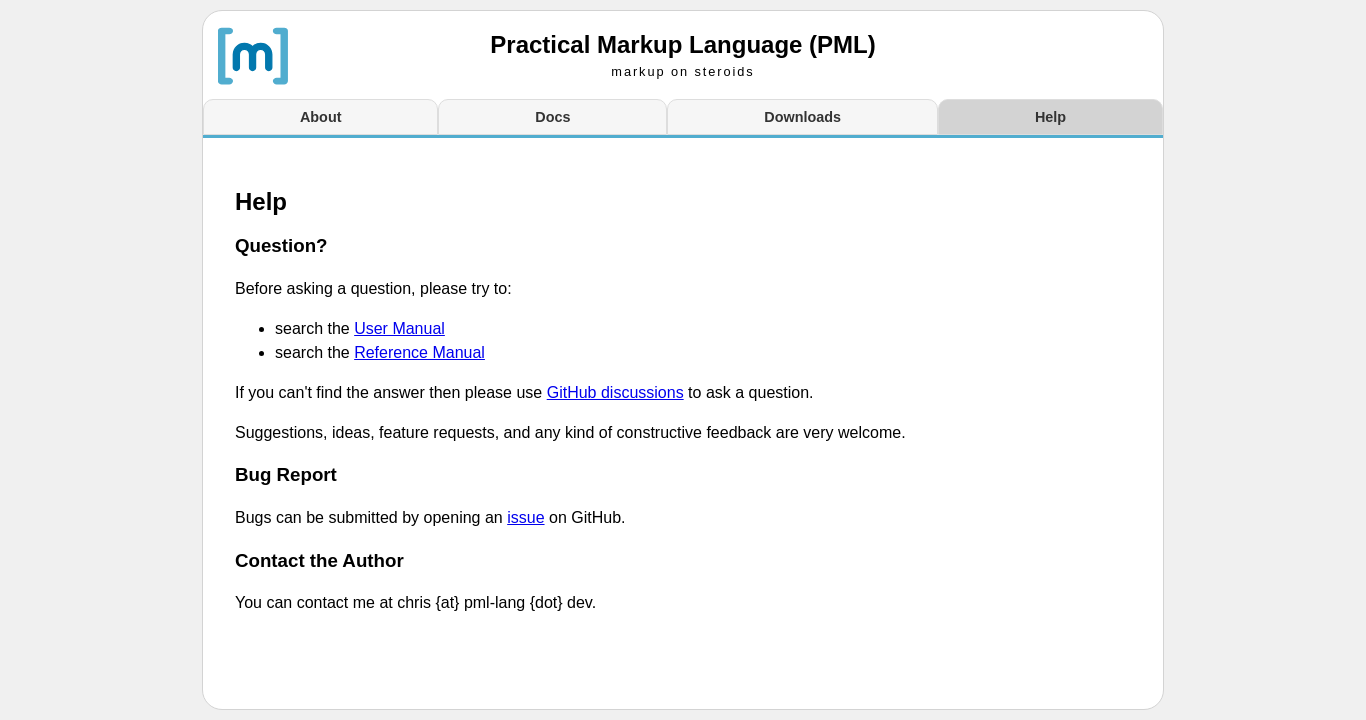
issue (525, 517)
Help (1050, 117)
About (321, 117)
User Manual (399, 328)
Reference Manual (419, 352)
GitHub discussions (615, 392)
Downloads (802, 117)
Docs (552, 117)
